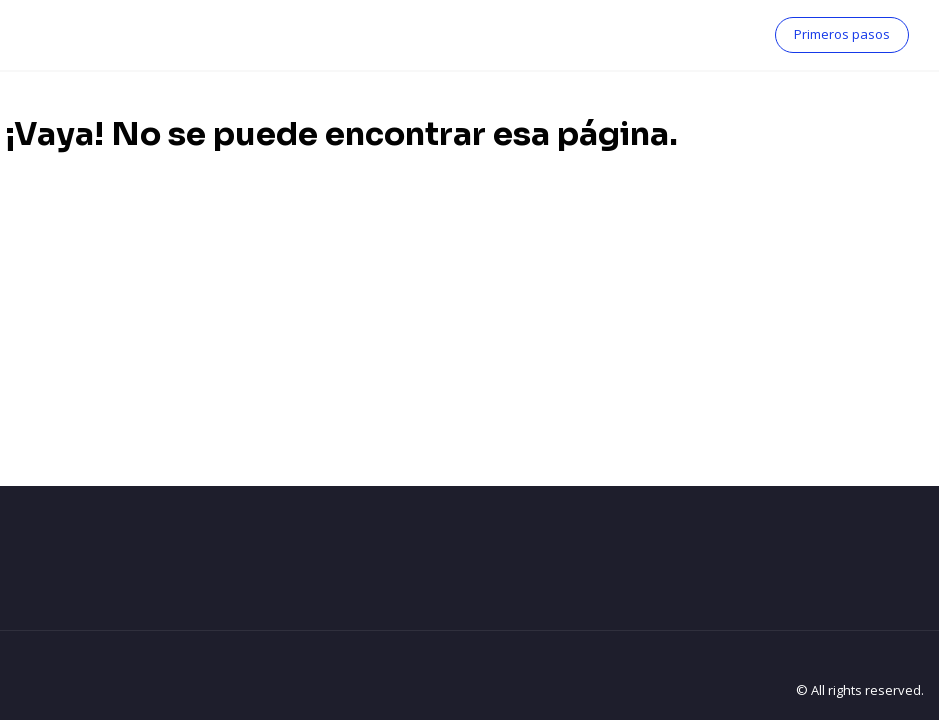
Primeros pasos (842, 34)
